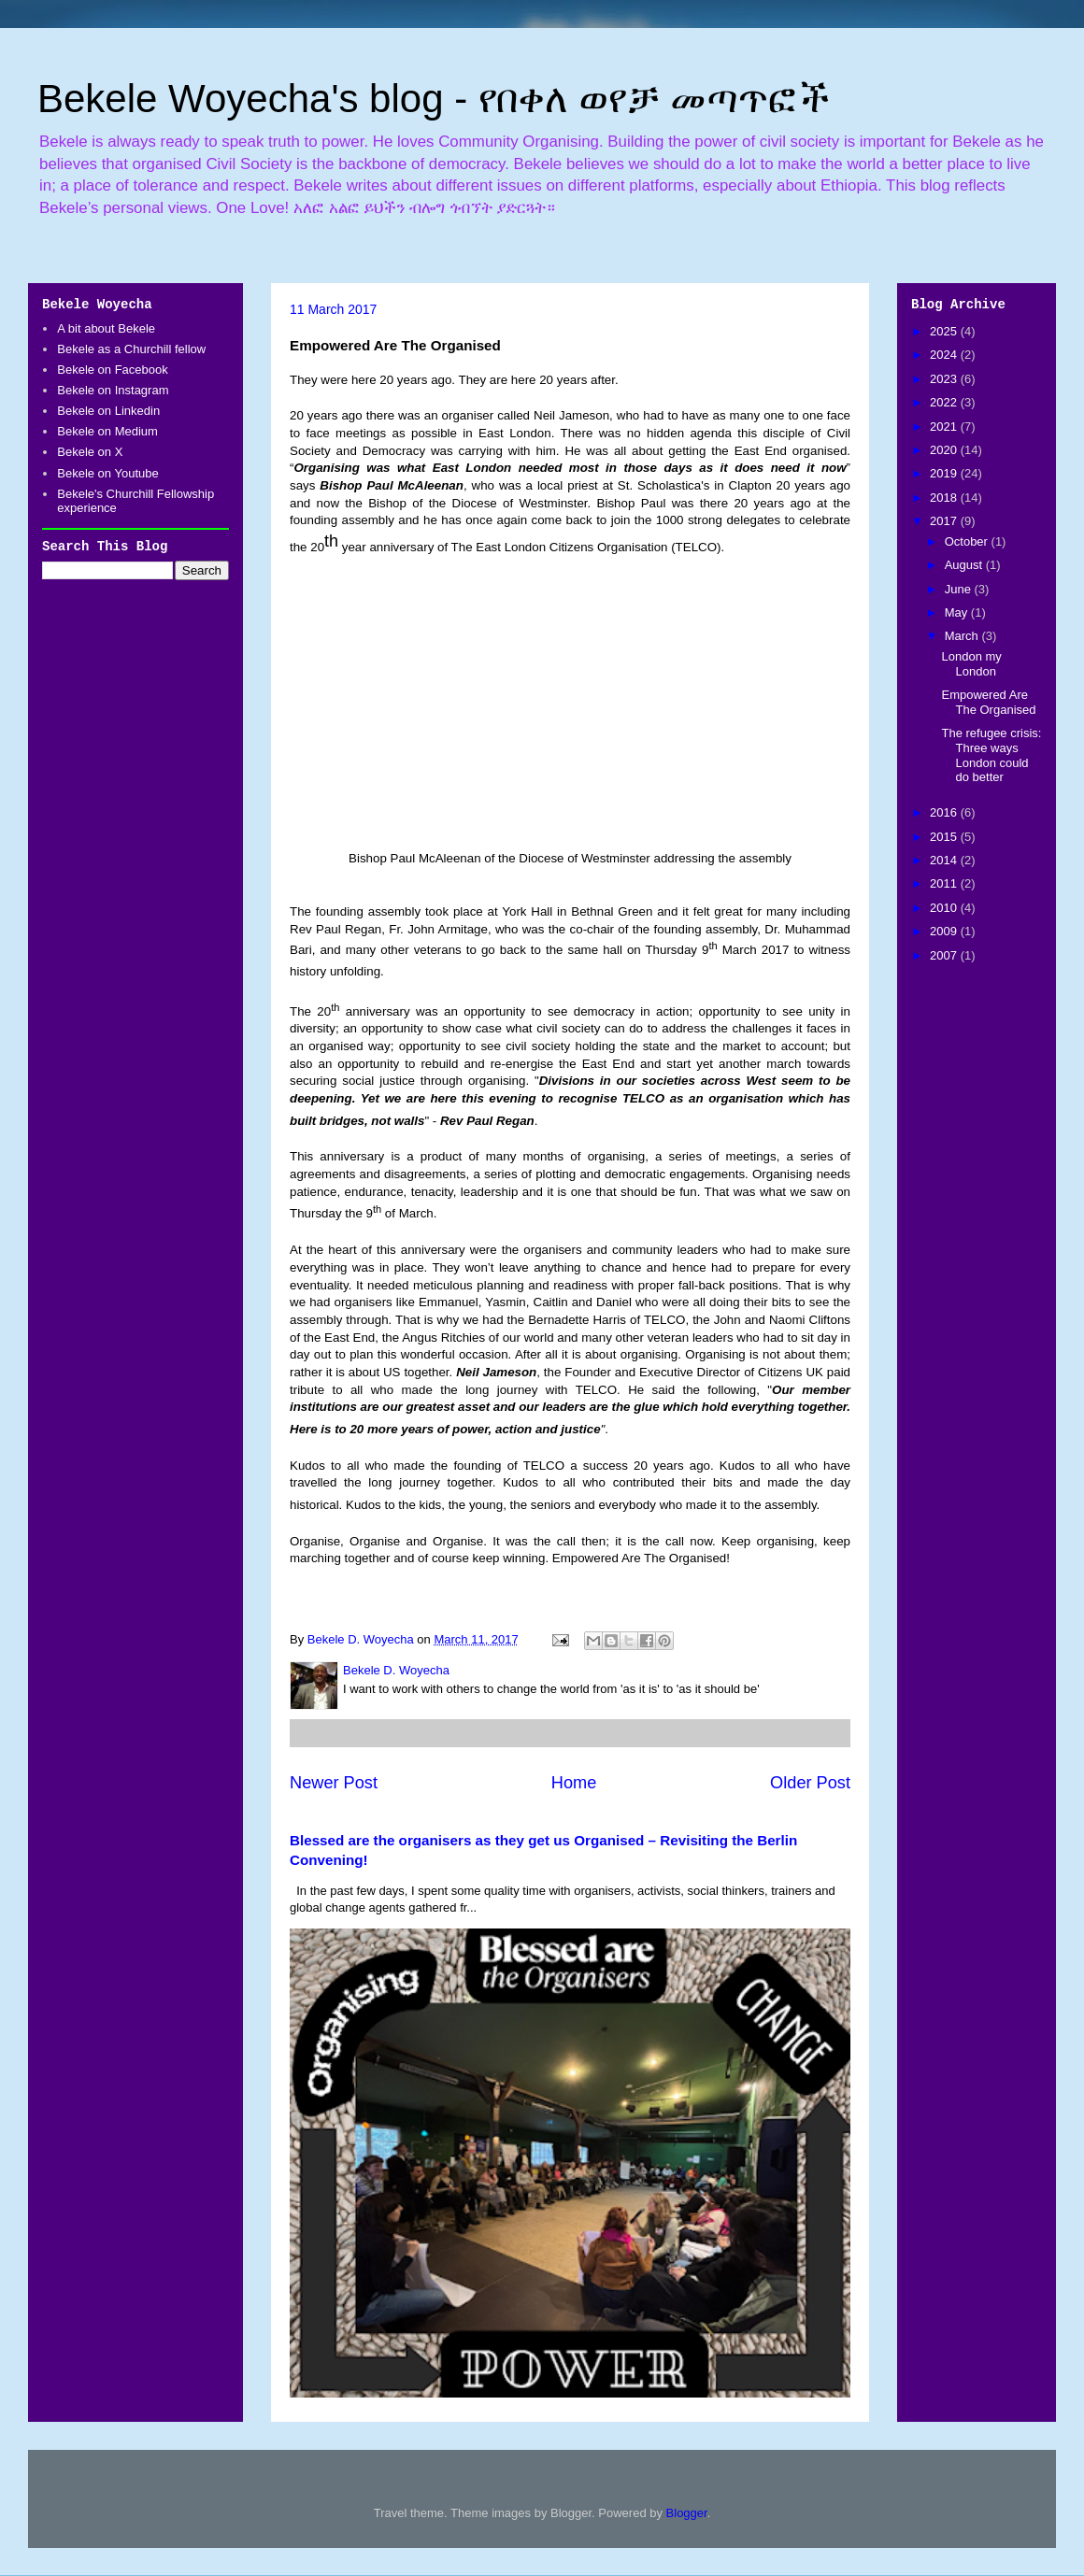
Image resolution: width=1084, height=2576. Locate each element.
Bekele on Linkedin (108, 411)
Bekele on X (89, 452)
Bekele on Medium (107, 431)
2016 (945, 812)
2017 (945, 521)
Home (574, 1782)
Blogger (686, 2513)
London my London (971, 663)
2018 (945, 498)
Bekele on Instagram (112, 390)
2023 (945, 379)
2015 (945, 837)
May (958, 612)
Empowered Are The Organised (988, 702)
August (965, 565)
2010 (945, 908)
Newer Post (334, 1782)
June (960, 589)
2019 (945, 473)
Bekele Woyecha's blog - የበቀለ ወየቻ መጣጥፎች (433, 99)
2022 (945, 402)
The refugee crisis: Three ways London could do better (991, 755)
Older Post (810, 1782)
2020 (945, 450)
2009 (945, 931)
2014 (945, 860)
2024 (945, 355)
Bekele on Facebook (112, 370)
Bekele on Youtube (107, 473)
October (968, 541)
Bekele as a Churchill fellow (131, 349)
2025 (945, 331)
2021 (945, 427)
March (963, 636)
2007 (945, 955)
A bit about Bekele (106, 328)
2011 (945, 883)
